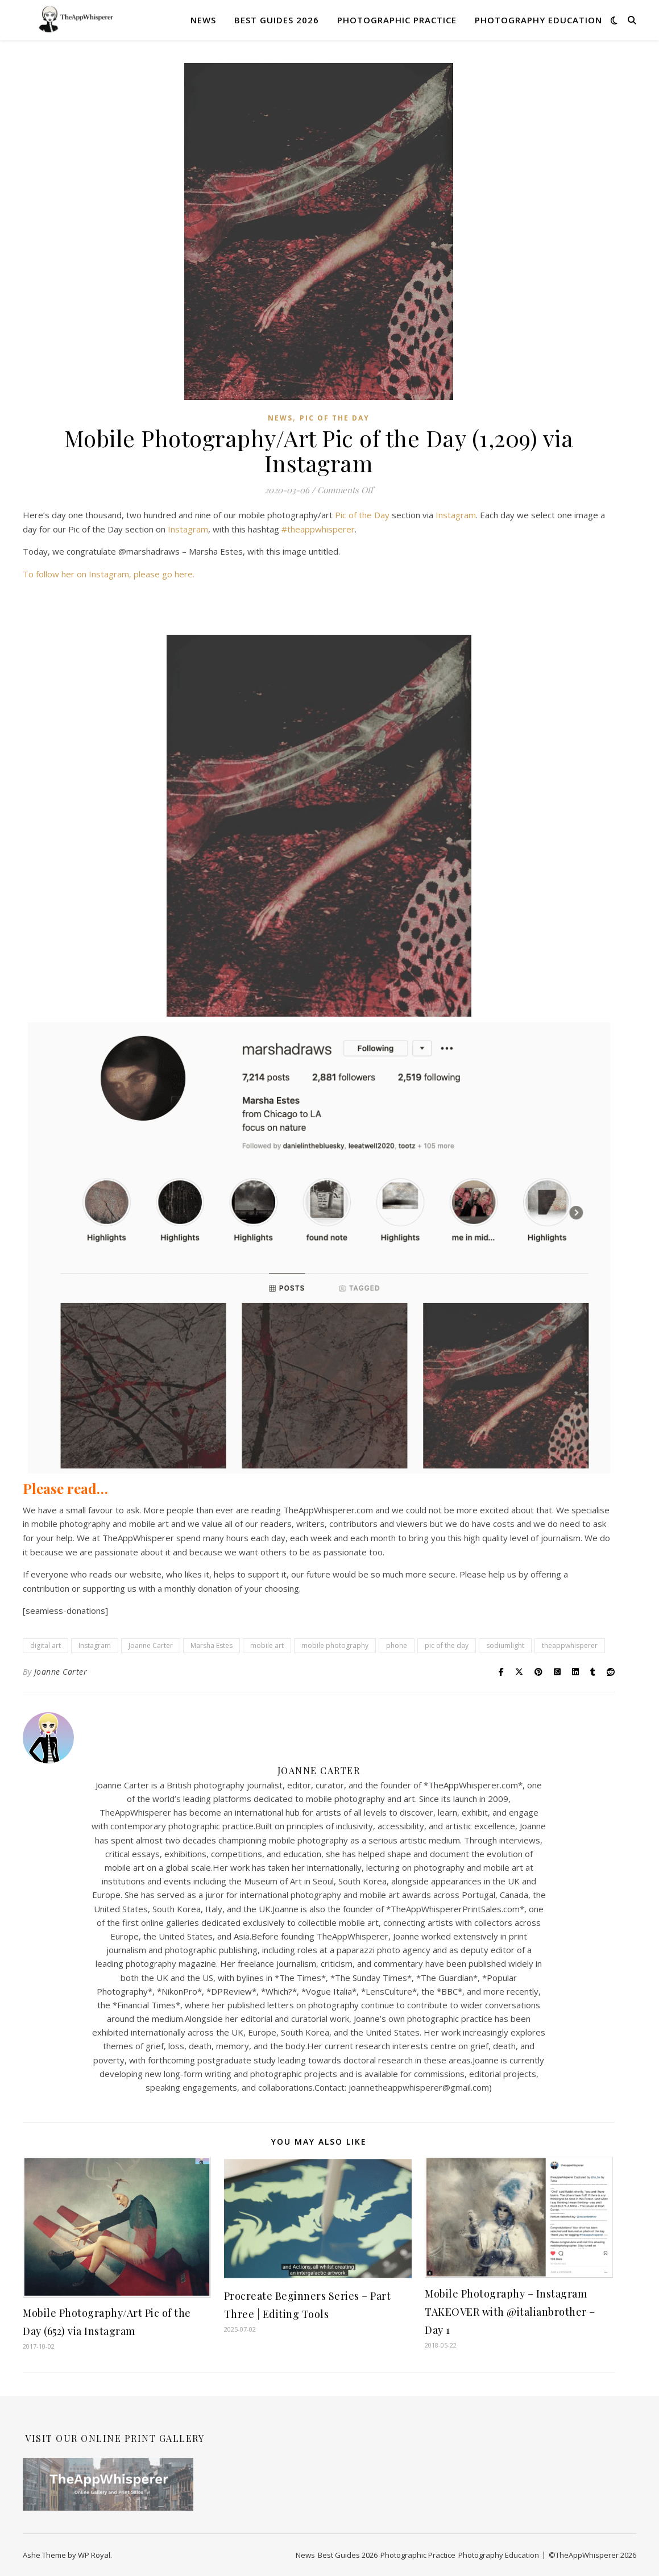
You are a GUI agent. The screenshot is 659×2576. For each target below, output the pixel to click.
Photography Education (538, 20)
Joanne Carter (151, 1645)
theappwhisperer (570, 1645)
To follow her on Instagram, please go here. (108, 574)
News (203, 20)
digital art (45, 1645)
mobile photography (334, 1645)
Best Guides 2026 (276, 20)
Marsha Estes (211, 1645)
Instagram (456, 515)
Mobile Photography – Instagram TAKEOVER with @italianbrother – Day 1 (510, 2312)
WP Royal (94, 2555)
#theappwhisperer (318, 529)
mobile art (267, 1645)
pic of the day (447, 1645)
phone (396, 1645)
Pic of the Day (335, 418)
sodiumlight (505, 1645)
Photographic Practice (397, 20)
